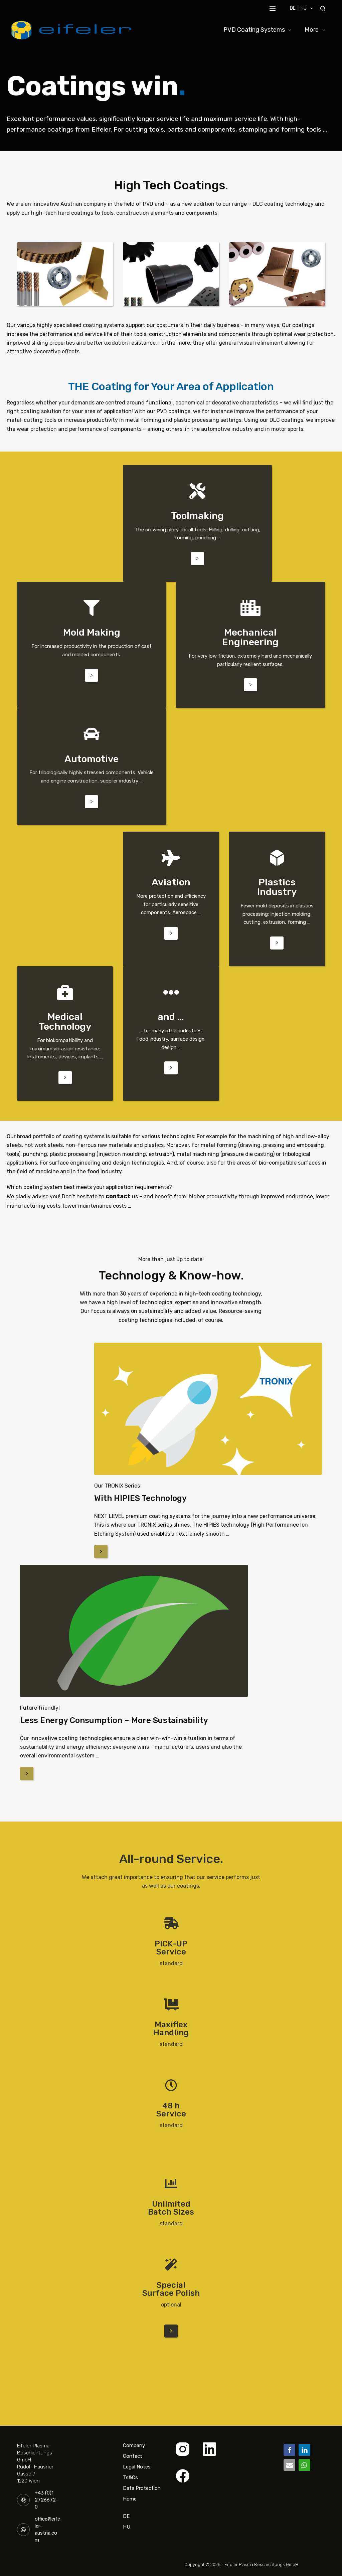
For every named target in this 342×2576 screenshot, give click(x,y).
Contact (132, 2455)
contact (117, 1196)
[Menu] (272, 8)
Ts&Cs (130, 2476)
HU (126, 2526)
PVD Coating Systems (258, 30)
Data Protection (142, 2487)
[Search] (322, 8)
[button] (289, 2449)
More (316, 30)
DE (126, 2512)
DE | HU (303, 8)
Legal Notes (137, 2466)
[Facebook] (182, 2474)
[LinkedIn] (209, 2448)
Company (134, 2444)
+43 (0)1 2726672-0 (46, 2499)
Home (130, 2498)
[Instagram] (182, 2448)
